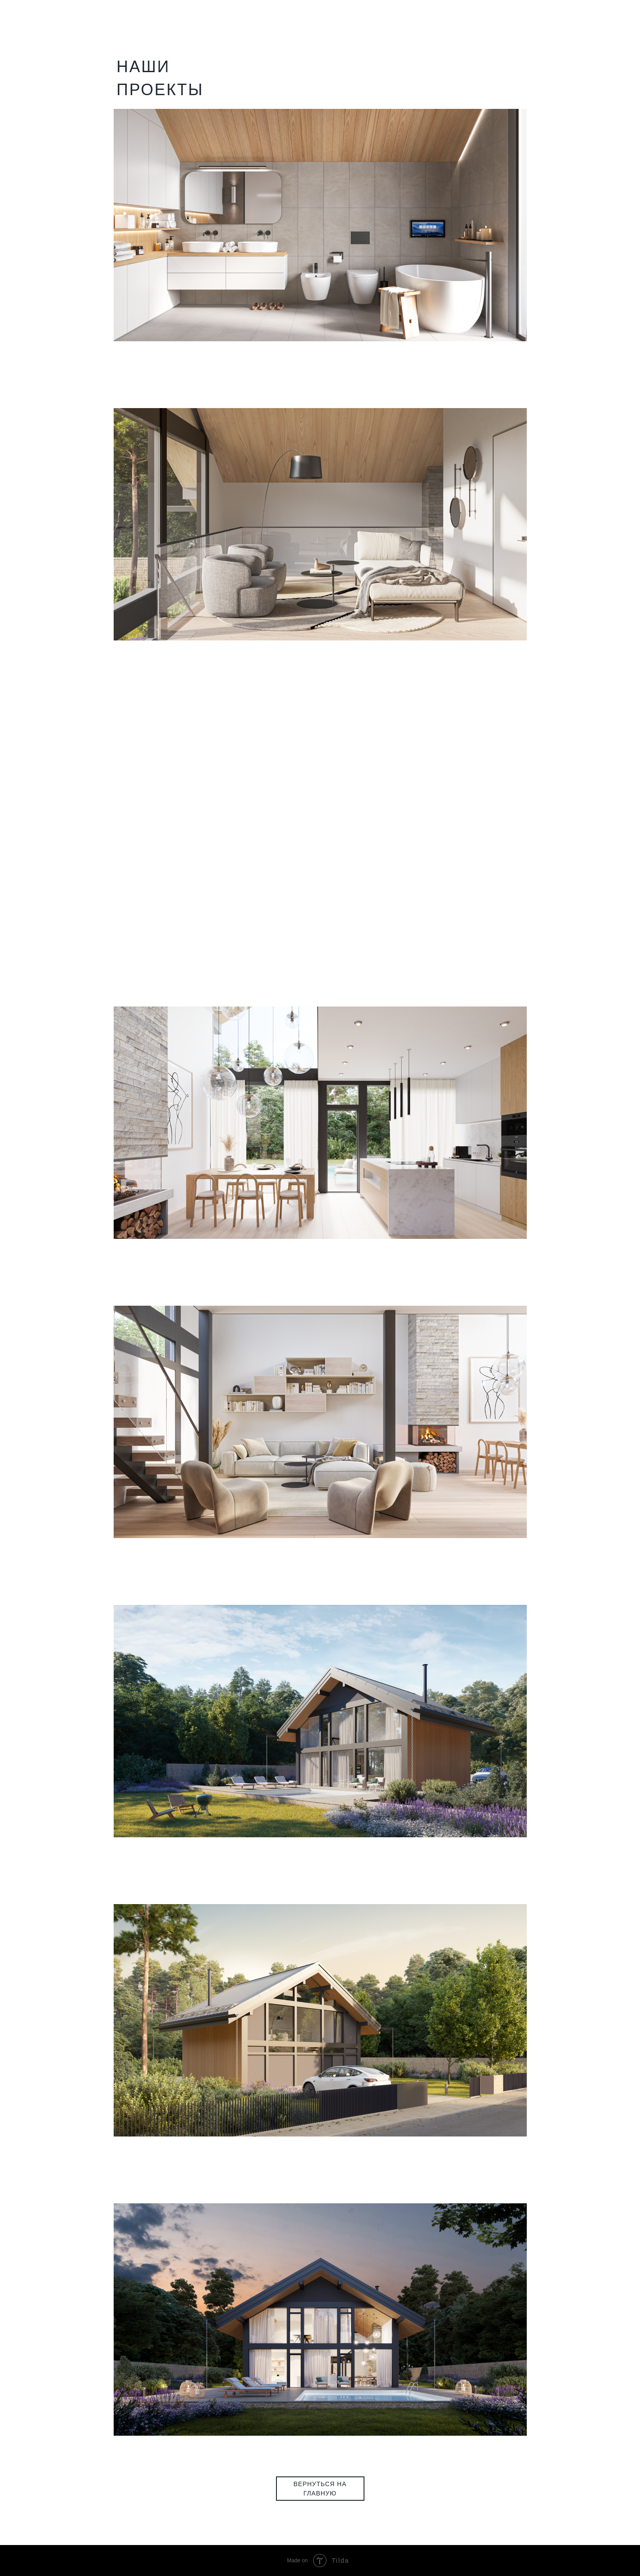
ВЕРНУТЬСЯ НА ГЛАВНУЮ (319, 2488)
